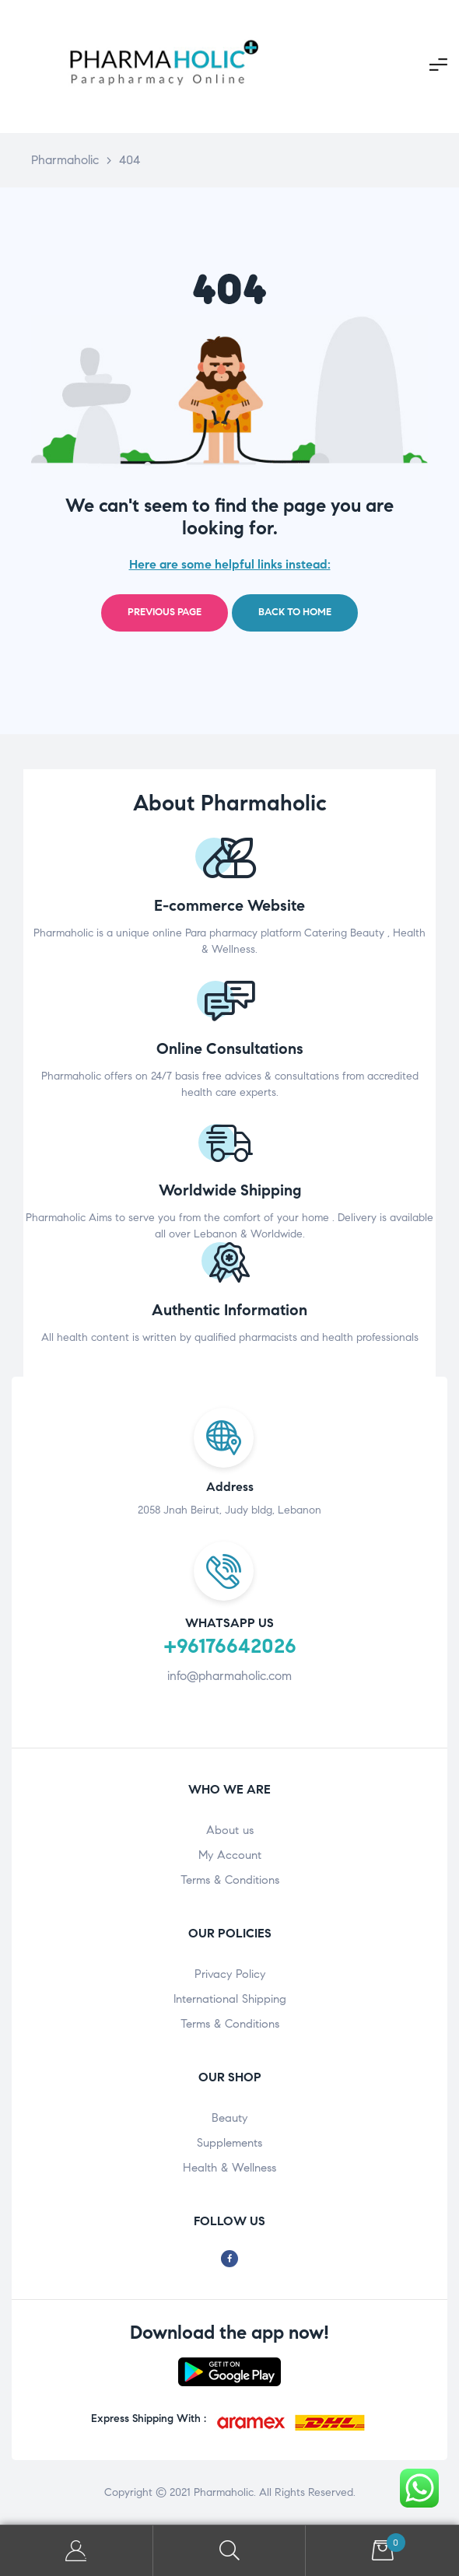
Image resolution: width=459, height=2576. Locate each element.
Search (230, 2550)
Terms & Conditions (229, 1880)
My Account (229, 1855)
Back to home (294, 612)
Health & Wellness (229, 2168)
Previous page (164, 612)
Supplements (229, 2143)
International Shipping (229, 1999)
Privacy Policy (229, 1974)
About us (230, 1830)
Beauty (229, 2118)
